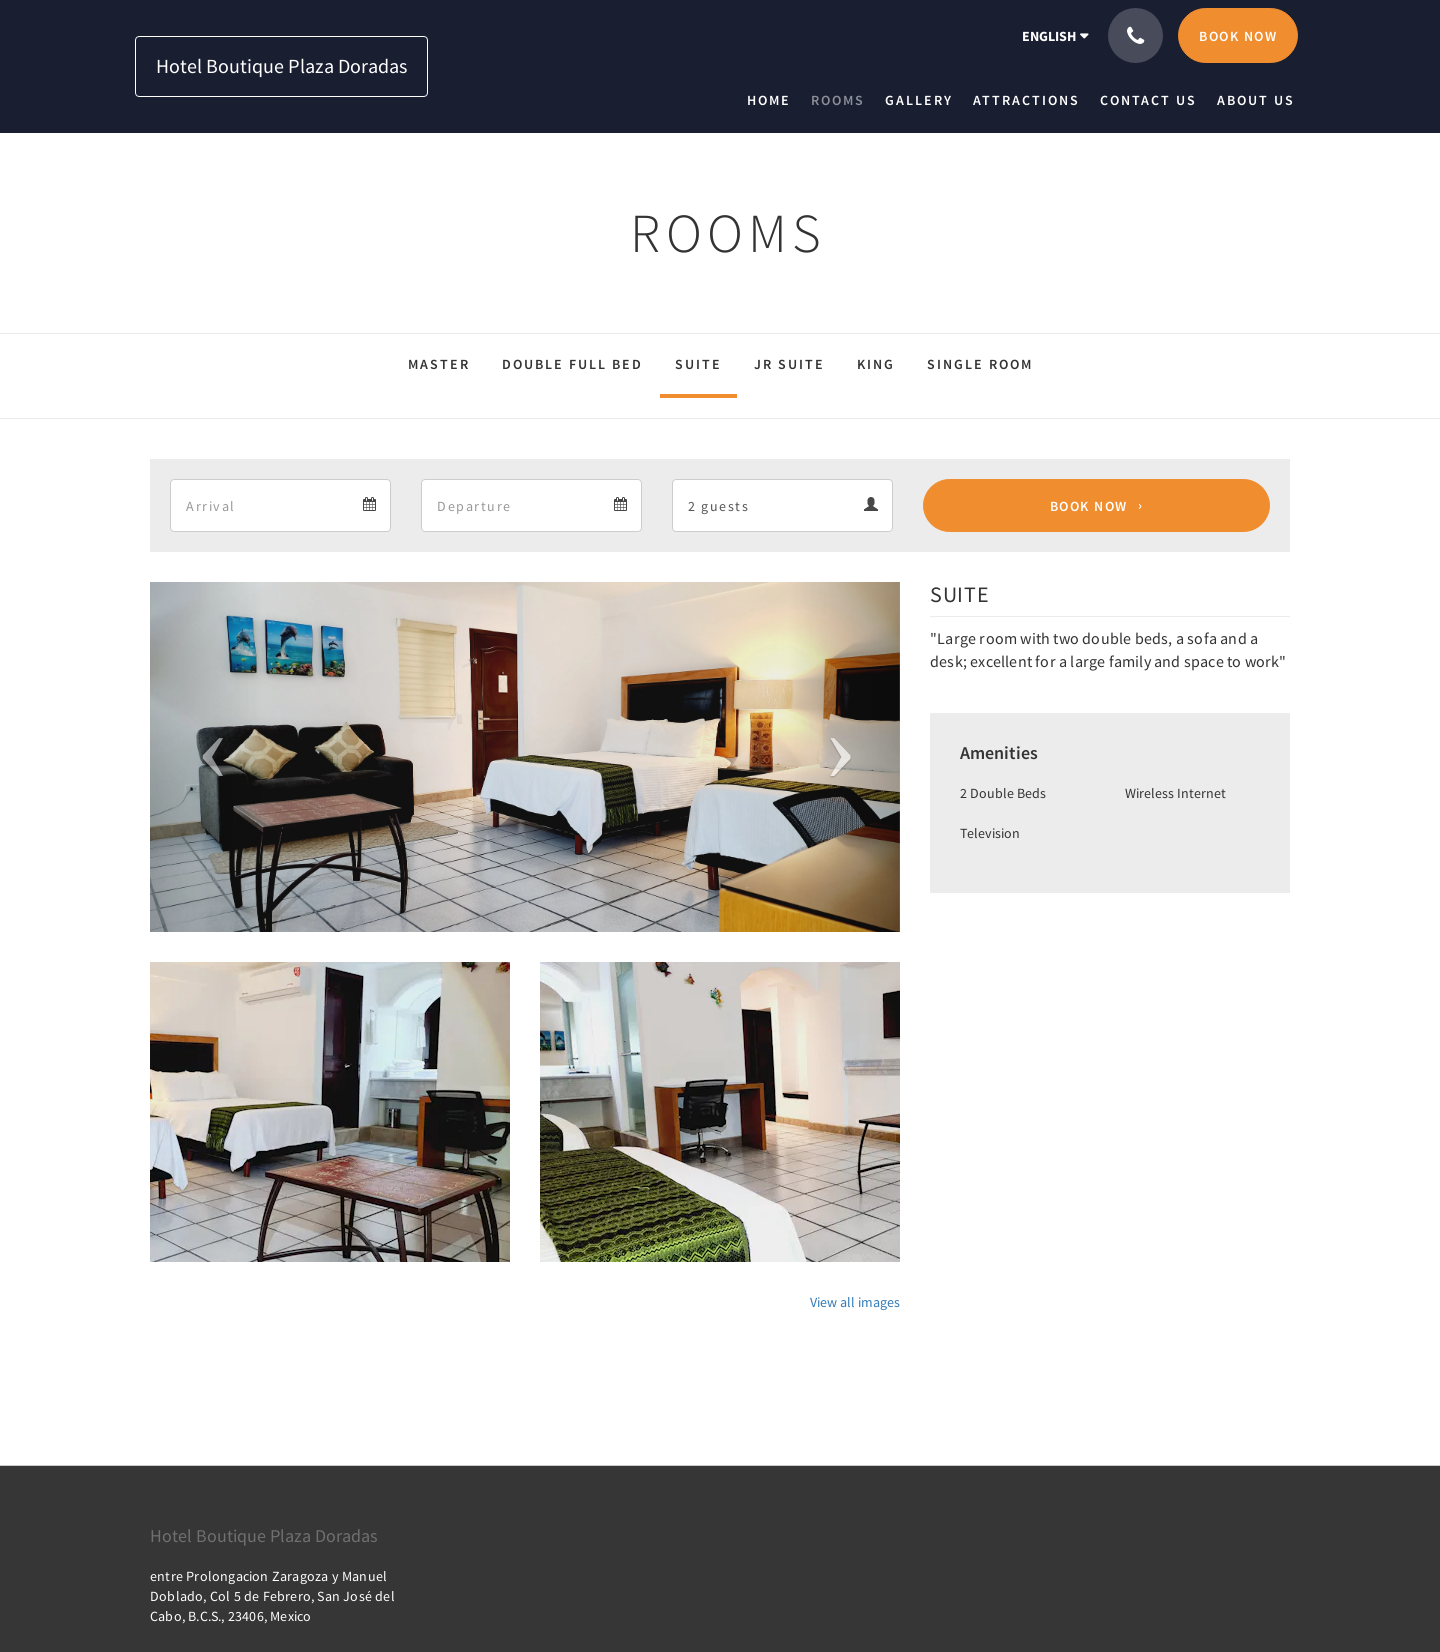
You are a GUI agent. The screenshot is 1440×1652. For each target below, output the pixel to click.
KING (876, 364)
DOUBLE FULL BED (572, 364)
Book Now (1089, 506)
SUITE (698, 364)
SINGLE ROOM (980, 364)
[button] (206, 757)
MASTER (439, 364)
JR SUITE (789, 364)
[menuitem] (774, 100)
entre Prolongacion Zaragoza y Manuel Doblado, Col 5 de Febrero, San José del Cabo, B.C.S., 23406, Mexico (272, 1596)
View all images (855, 1302)
